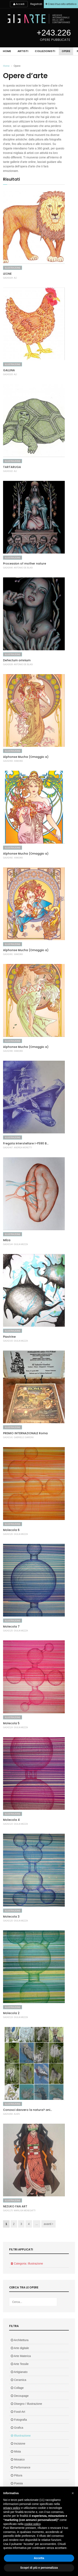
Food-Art (18, 2411)
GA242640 (8, 568)
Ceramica (18, 2379)
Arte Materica (21, 2356)
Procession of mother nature (24, 563)
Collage (17, 2387)
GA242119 (8, 2017)
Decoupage (20, 2395)
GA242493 (8, 761)
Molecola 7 (11, 1626)
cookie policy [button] (32, 2524)
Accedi (18, 4)
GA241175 (8, 2210)
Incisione (18, 2443)
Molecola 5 (11, 1723)
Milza (6, 1240)
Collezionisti (45, 51)
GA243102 (8, 471)
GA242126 (8, 1534)
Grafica (17, 2427)
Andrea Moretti (23, 1147)
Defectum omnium (17, 660)
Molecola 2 (11, 2013)
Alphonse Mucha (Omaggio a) (25, 757)
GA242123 (8, 1824)
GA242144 (8, 1244)
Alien (17, 2114)
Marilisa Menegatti (25, 2210)
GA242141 (8, 1437)
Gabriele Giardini (24, 1437)
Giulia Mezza (21, 1244)
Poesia (17, 2483)
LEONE (7, 274)
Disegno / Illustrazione (26, 2403)
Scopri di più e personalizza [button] (39, 2567)
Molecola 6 (11, 1530)
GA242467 (8, 1147)
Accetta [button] (39, 2558)
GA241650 (8, 2114)
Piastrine (9, 1337)
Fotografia (19, 2419)
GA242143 (8, 1341)
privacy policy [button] (11, 2507)
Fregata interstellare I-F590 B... (25, 1143)
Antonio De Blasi (23, 568)
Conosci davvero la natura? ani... (27, 2110)
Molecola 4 (11, 1820)
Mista (16, 2451)
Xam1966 (18, 761)
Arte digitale (20, 2348)
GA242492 (8, 858)
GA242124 (8, 1727)
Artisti (23, 51)
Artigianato (19, 2372)
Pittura (16, 2475)
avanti (48, 2224)
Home (7, 51)
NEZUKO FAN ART (15, 2206)
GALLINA (9, 370)
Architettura (20, 2340)
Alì (15, 278)
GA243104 (8, 278)
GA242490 (8, 1051)
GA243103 (8, 374)
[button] (72, 2493)
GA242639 (8, 664)
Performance (20, 2467)
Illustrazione (12, 267)
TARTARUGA (12, 467)
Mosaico (18, 2459)
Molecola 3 (11, 1916)
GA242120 (8, 1921)
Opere (66, 51)
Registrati (36, 4)
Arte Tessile (20, 2364)
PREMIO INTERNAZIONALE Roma (25, 1433)
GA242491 (8, 954)
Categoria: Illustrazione (27, 2263)
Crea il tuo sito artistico (60, 4)
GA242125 (8, 1631)
